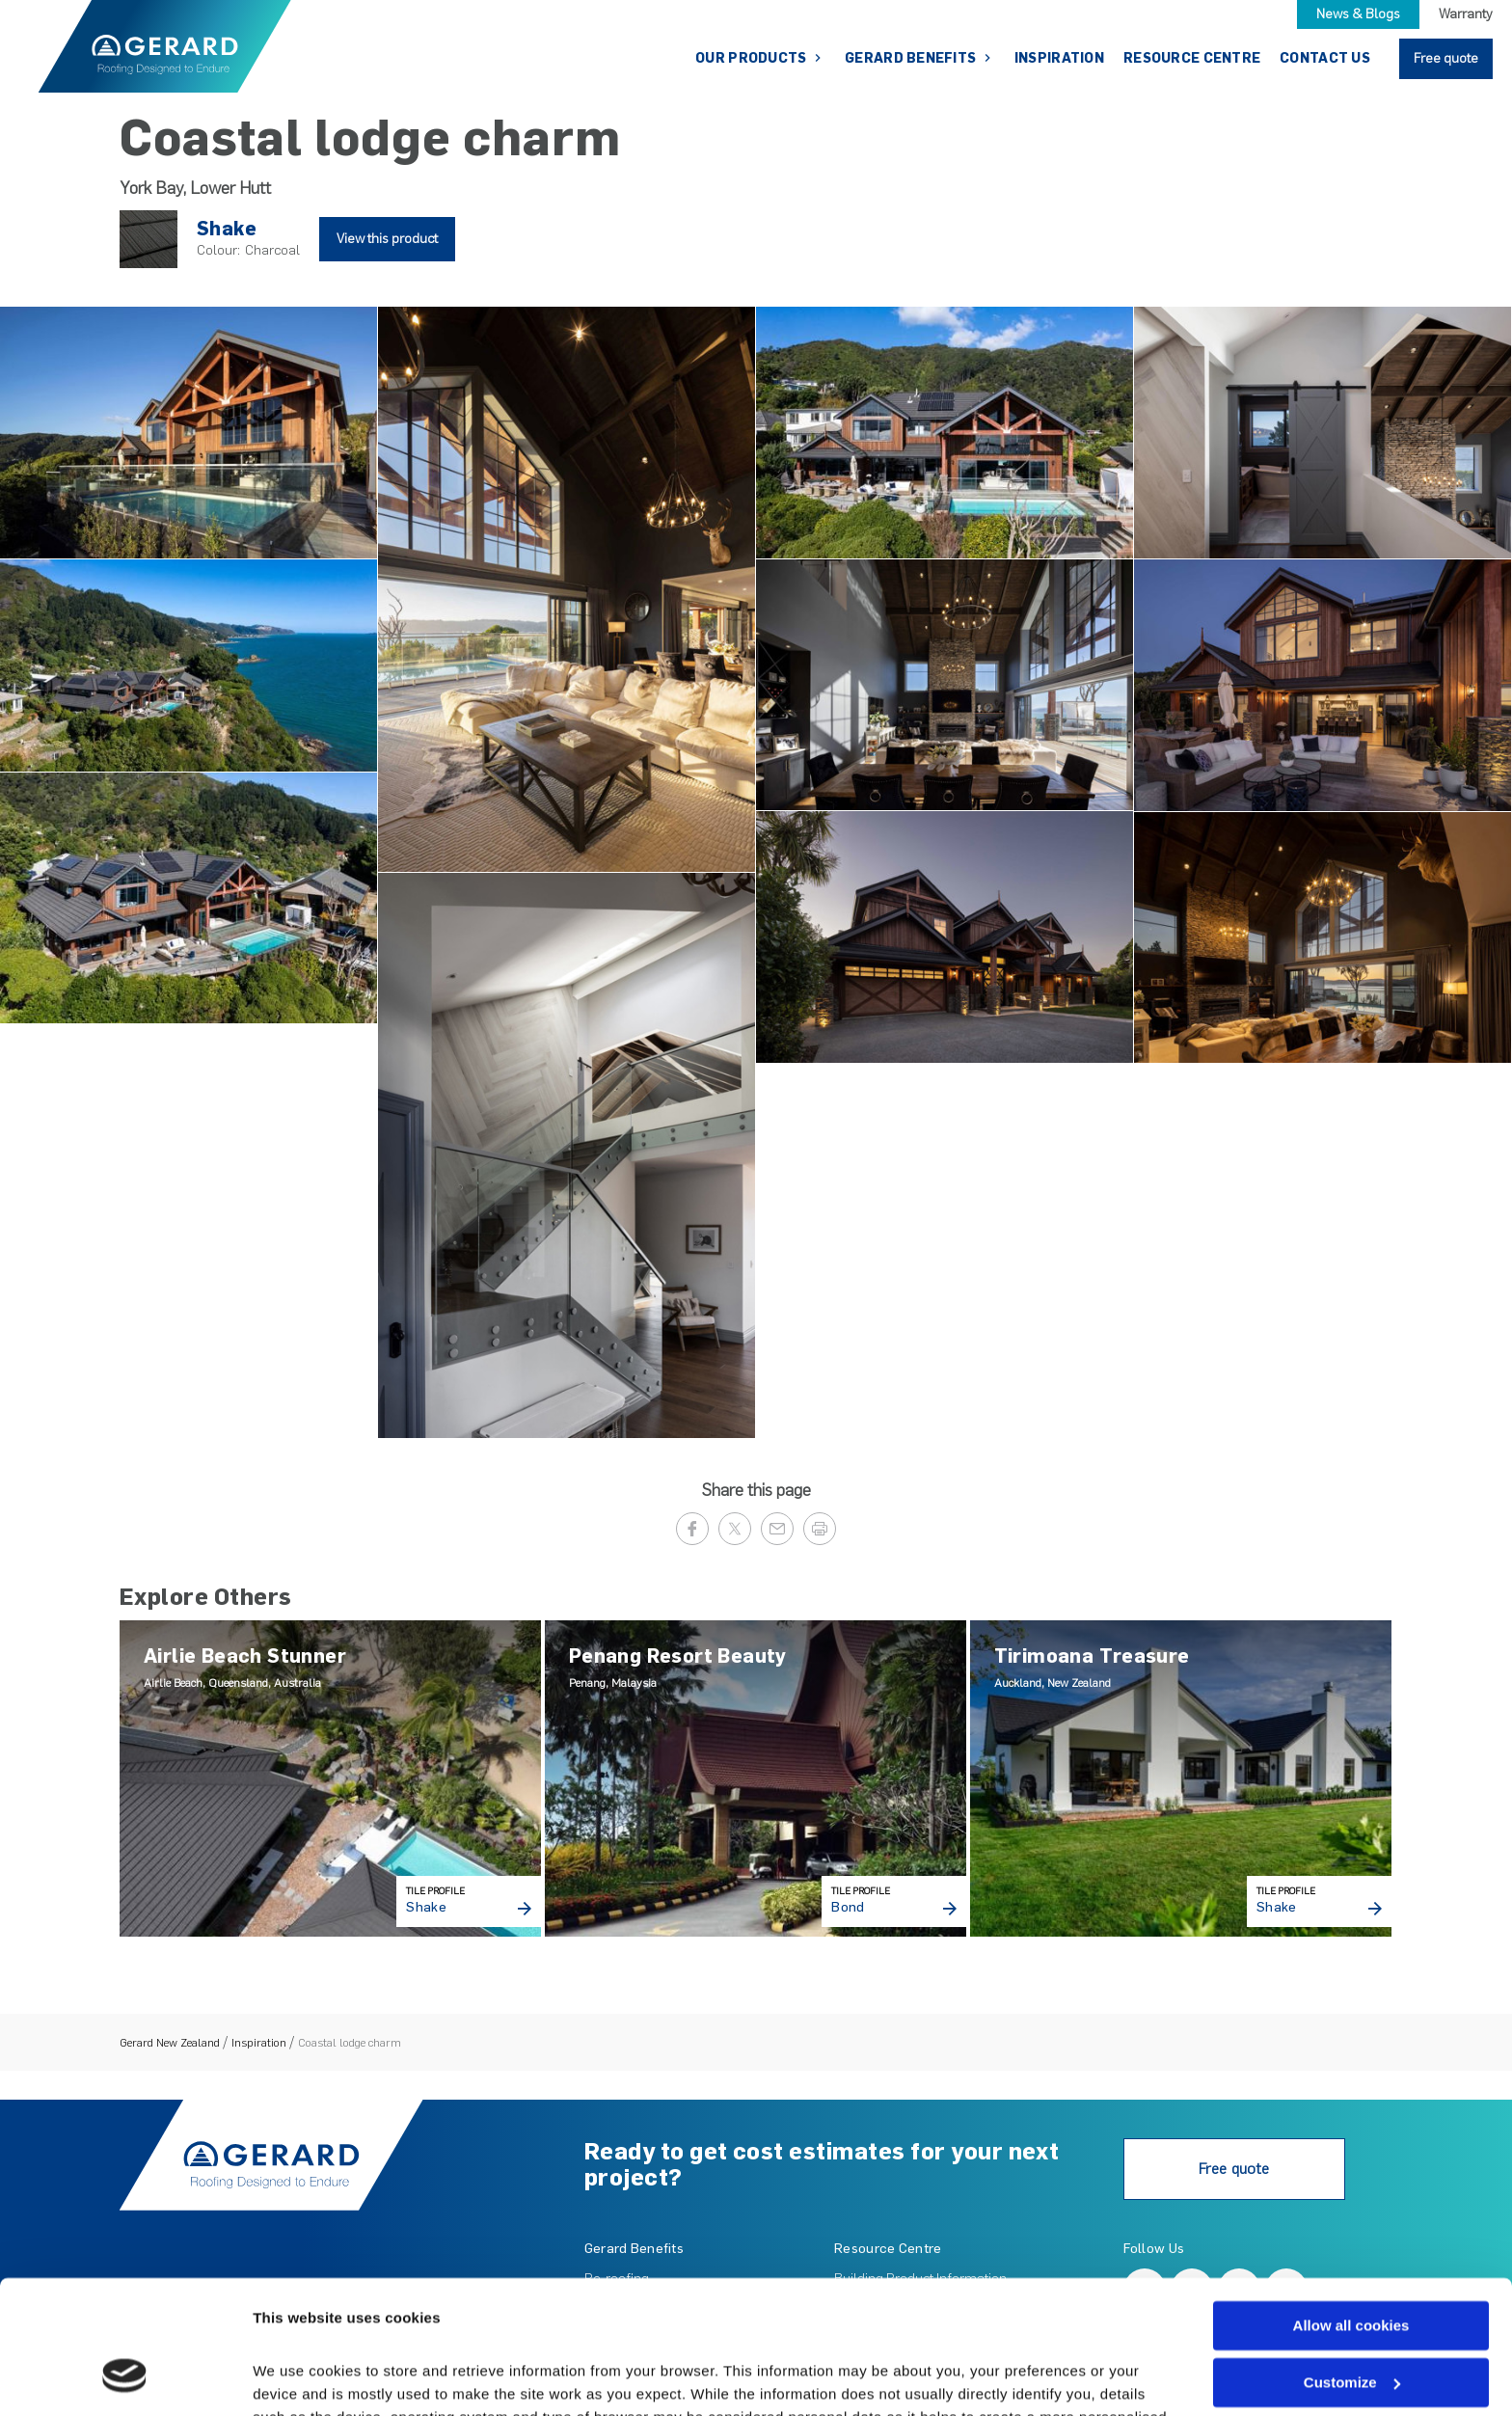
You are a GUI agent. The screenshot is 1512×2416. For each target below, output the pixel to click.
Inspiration (1059, 58)
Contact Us (1325, 58)
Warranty (1466, 14)
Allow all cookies (1351, 2210)
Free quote (1446, 58)
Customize (1352, 2267)
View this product (387, 239)
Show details (297, 2378)
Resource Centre (1191, 58)
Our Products (752, 58)
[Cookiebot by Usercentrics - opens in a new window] (124, 2378)
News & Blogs (1358, 14)
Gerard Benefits (912, 58)
